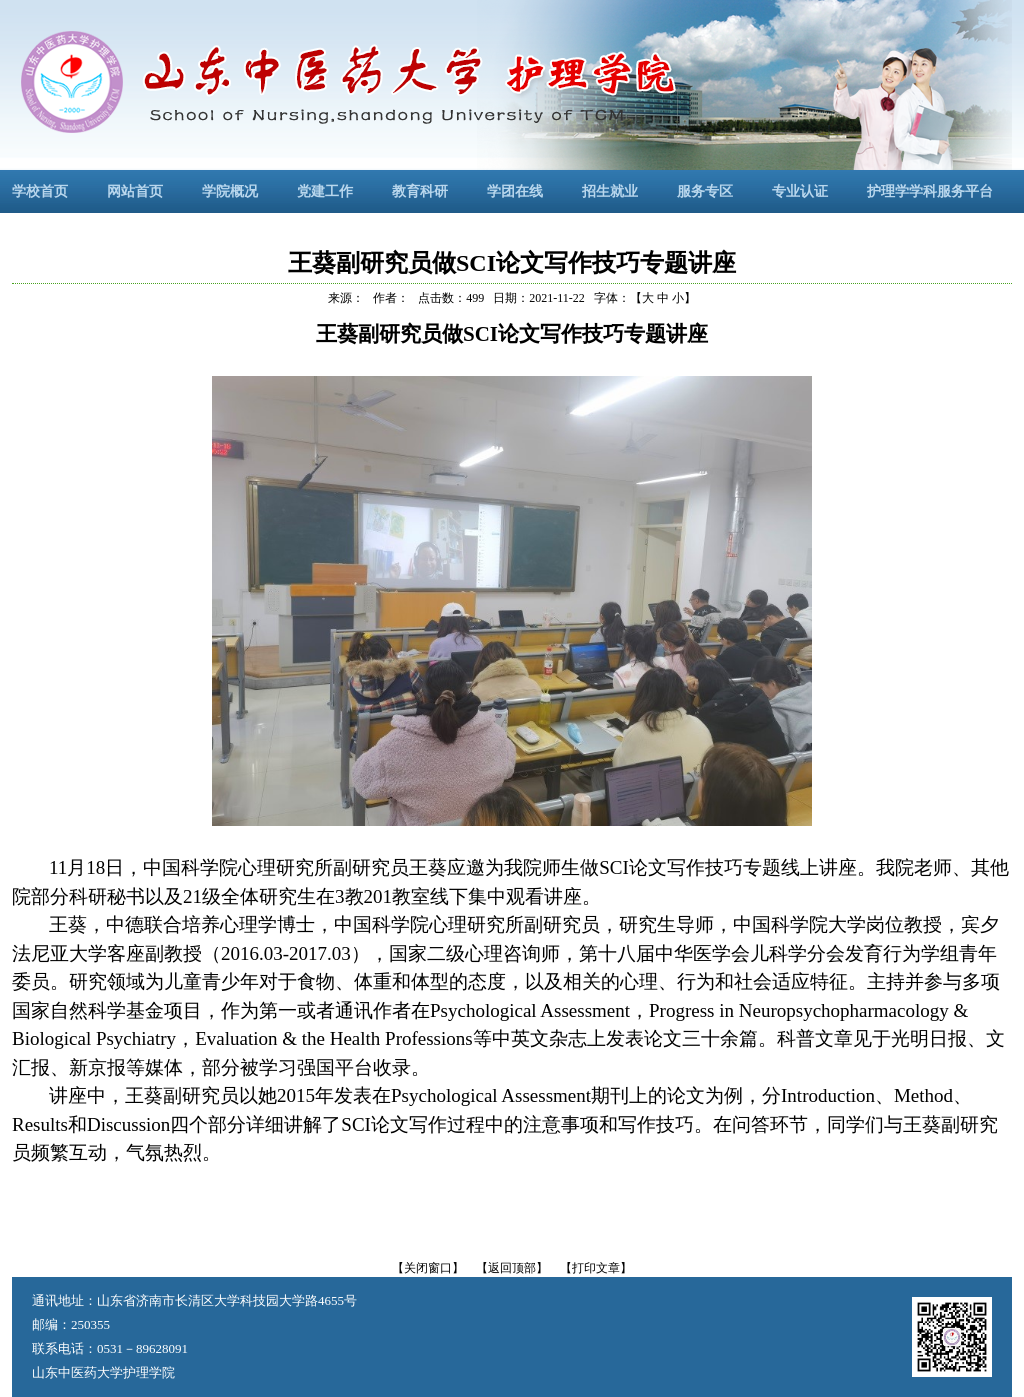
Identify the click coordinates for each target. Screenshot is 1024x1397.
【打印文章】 (596, 1268)
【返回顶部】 (512, 1268)
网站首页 (135, 191)
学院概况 (230, 191)
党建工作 (325, 191)
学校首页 (40, 191)
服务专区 (705, 191)
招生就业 (610, 191)
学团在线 (515, 191)
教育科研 (420, 191)
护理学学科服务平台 (930, 191)
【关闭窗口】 (428, 1268)
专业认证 (800, 191)
